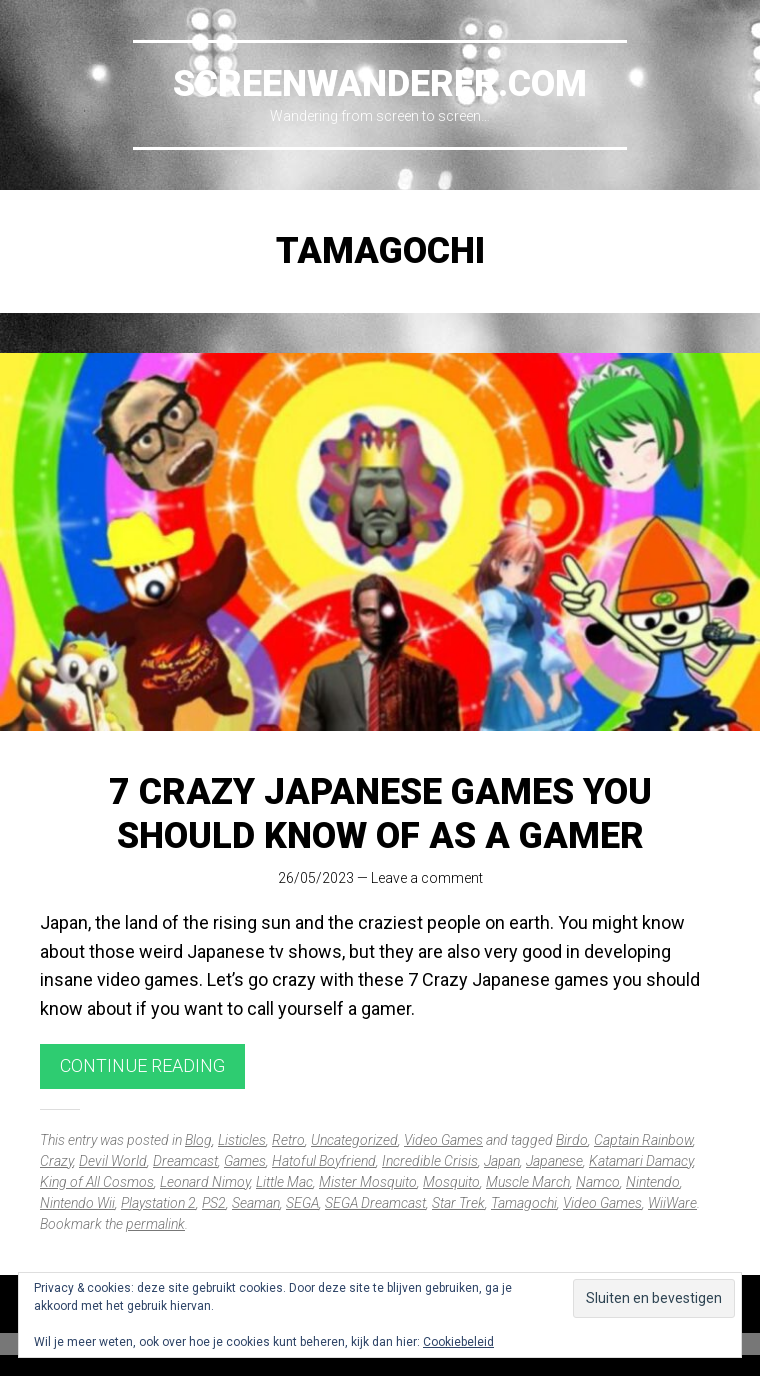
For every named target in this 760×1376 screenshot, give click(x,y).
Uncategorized (354, 1140)
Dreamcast (185, 1161)
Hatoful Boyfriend (324, 1161)
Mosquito (451, 1182)
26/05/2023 (316, 878)
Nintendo (653, 1182)
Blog (198, 1140)
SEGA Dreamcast (375, 1203)
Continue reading (142, 1065)
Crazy (56, 1161)
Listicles (242, 1140)
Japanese (554, 1161)
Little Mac (284, 1182)
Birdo (572, 1140)
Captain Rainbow (643, 1140)
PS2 (214, 1203)
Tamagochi (524, 1203)
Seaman (256, 1203)
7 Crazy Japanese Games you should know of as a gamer (380, 813)
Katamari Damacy (641, 1161)
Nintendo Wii (77, 1203)
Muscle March (528, 1182)
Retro (288, 1140)
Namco (598, 1182)
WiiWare (672, 1203)
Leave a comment (427, 878)
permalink (155, 1224)
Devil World (113, 1161)
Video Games (443, 1140)
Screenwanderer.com (380, 84)
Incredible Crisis (430, 1161)
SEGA (302, 1203)
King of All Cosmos (97, 1182)
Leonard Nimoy (205, 1182)
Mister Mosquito (368, 1182)
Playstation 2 (158, 1203)
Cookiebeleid (458, 1342)
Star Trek (458, 1203)
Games (245, 1161)
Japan (502, 1161)
